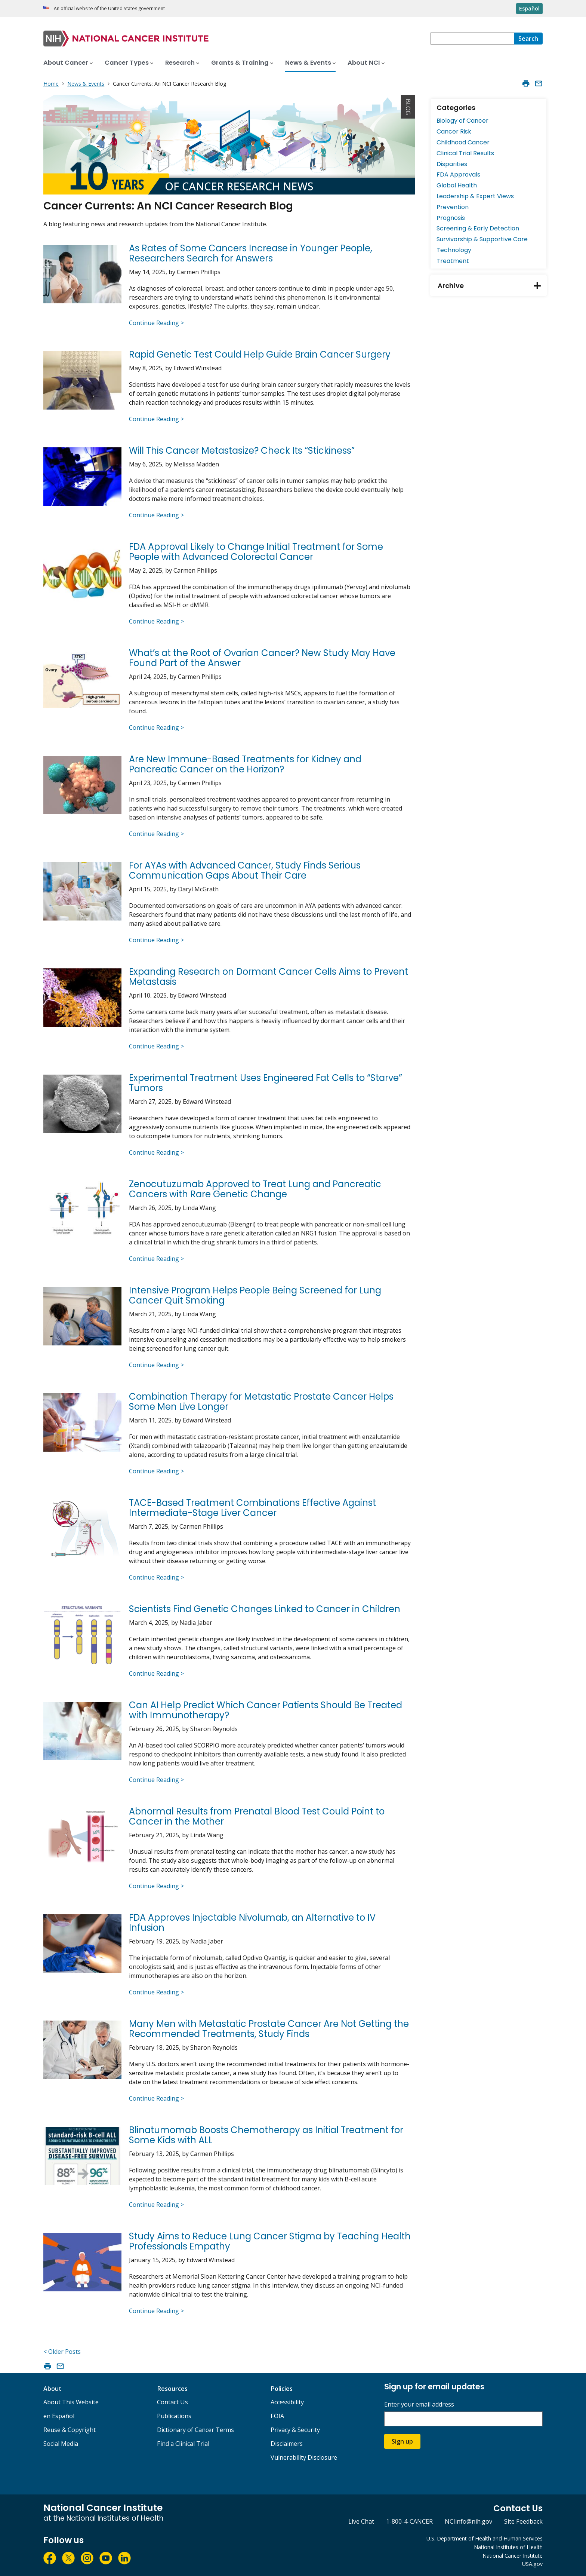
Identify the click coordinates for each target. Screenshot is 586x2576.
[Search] (528, 39)
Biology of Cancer (462, 120)
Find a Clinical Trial (183, 2443)
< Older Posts (62, 2351)
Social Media (60, 2443)
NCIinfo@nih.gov (468, 2521)
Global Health (457, 185)
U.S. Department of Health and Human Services (484, 2538)
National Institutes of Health (508, 2547)
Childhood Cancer (463, 142)
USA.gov (532, 2563)
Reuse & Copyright (69, 2430)
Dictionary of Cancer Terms (195, 2430)
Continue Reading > (156, 323)
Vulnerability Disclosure (304, 2457)
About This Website (71, 2402)
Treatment (453, 261)
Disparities (452, 164)
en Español (58, 2416)
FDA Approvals (458, 174)
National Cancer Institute (512, 2555)
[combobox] (472, 39)
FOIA (277, 2416)
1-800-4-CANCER (409, 2521)
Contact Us (172, 2402)
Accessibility (287, 2402)
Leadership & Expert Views (475, 196)
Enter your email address (419, 2404)
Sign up (402, 2441)
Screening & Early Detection (478, 228)
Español (529, 8)
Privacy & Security (295, 2430)
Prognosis (451, 218)
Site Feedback (523, 2521)
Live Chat (361, 2521)
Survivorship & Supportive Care (482, 239)
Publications (174, 2416)
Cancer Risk (454, 131)
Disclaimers (287, 2443)
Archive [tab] (492, 285)
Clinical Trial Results (465, 153)
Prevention (453, 207)
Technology (454, 250)
